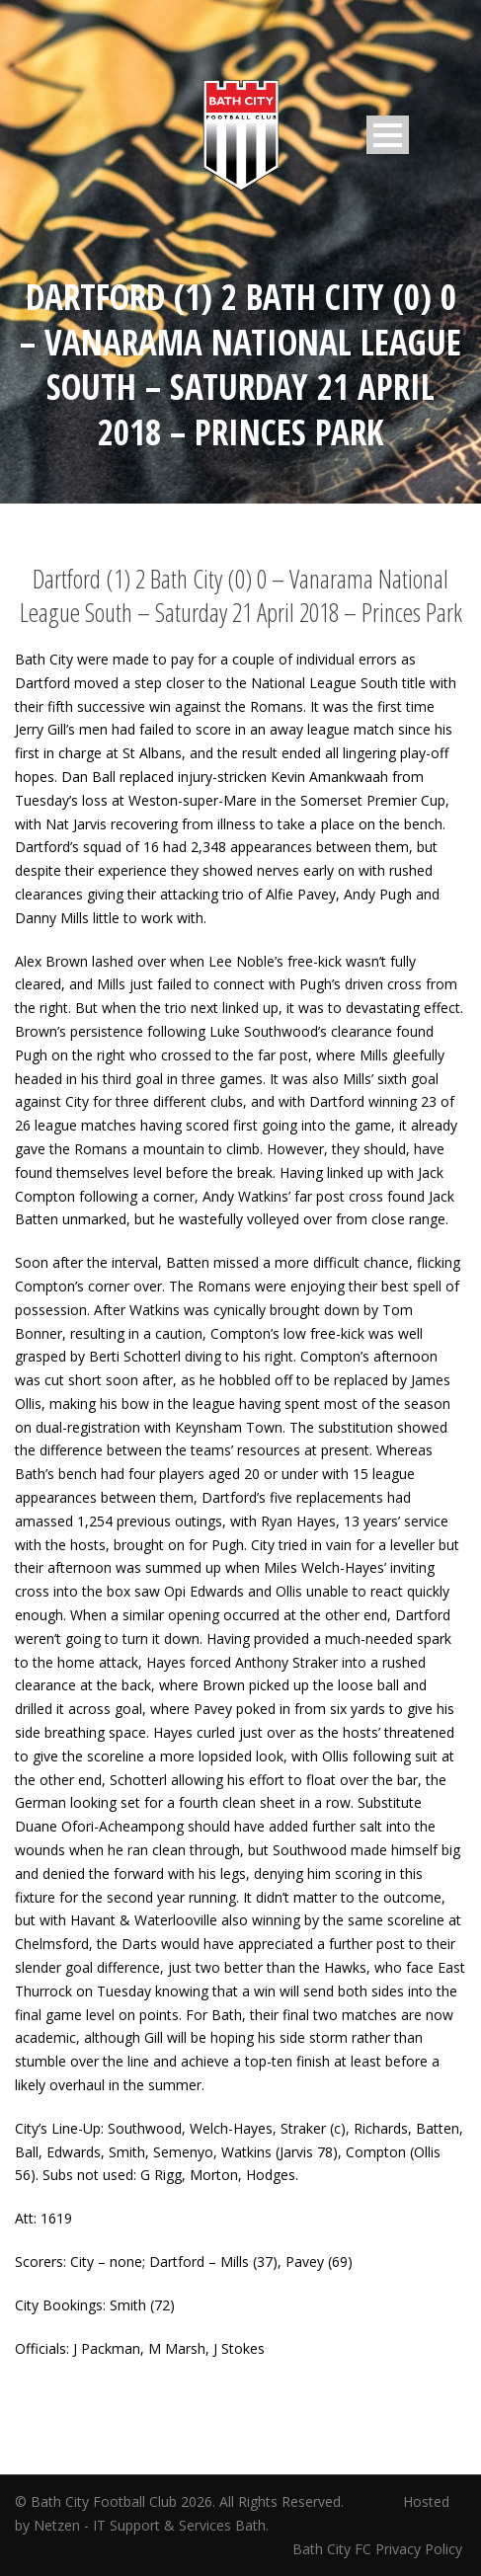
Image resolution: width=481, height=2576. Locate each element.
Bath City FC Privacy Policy (379, 2548)
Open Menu (387, 135)
